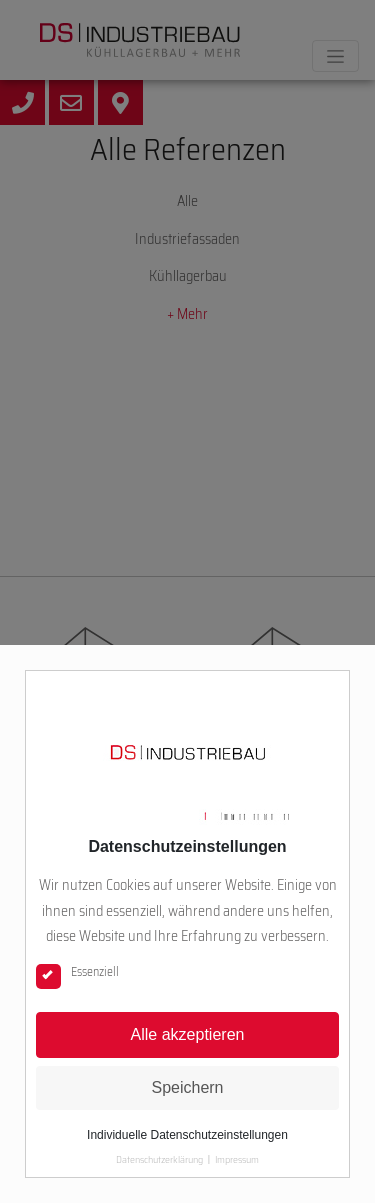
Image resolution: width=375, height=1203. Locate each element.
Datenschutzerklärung (159, 1159)
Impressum (237, 1159)
